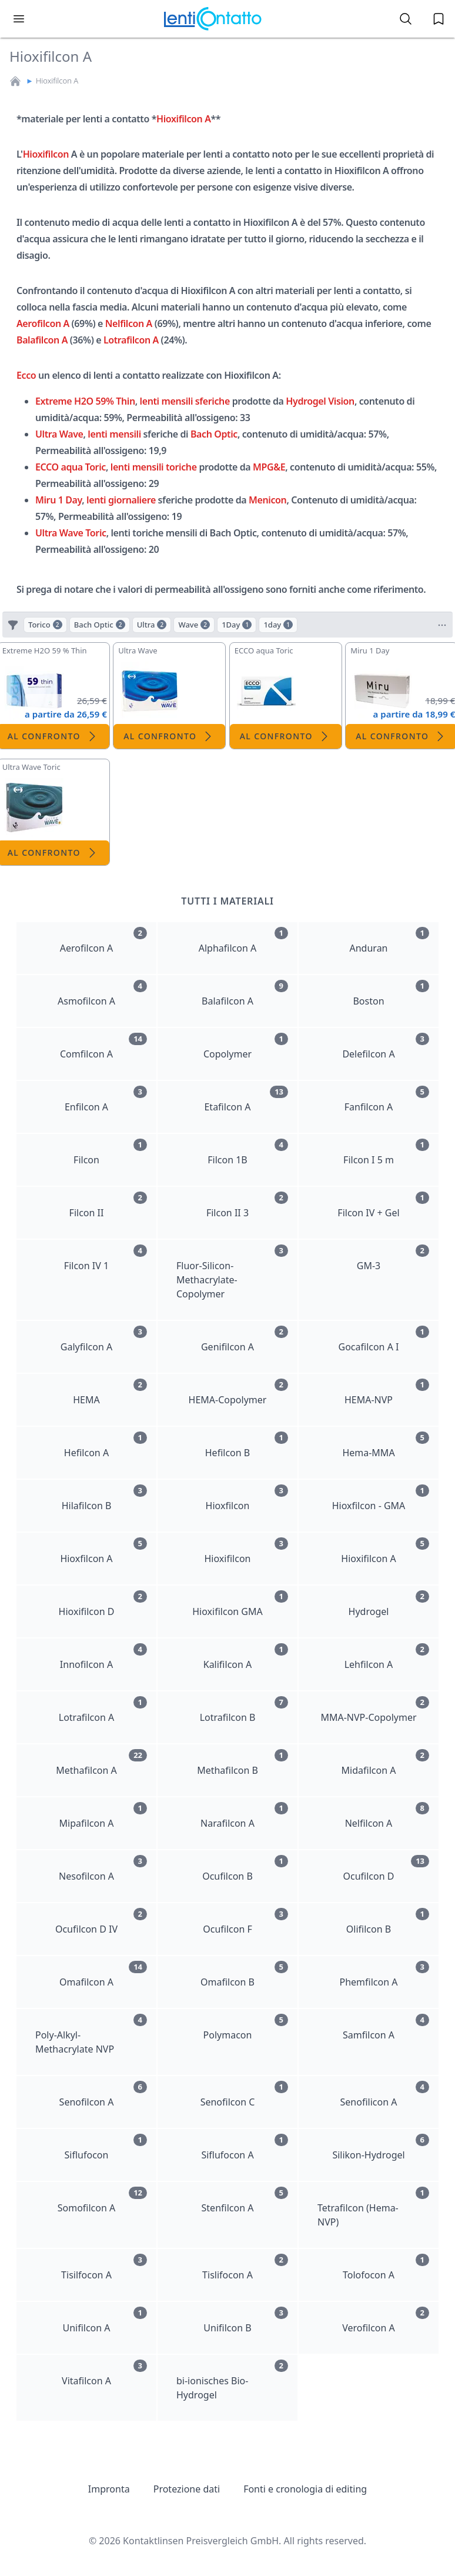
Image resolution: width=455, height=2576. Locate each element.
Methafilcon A (101, 1763)
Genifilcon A (244, 1339)
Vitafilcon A (104, 2373)
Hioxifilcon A (57, 80)
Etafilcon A (246, 1099)
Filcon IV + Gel (383, 1205)
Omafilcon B (244, 1974)
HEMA (110, 1392)
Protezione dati (186, 2488)
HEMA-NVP (386, 1392)
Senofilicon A (384, 2094)
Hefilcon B (246, 1445)
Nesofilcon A (103, 1869)
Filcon (110, 1152)
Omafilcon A (103, 1974)
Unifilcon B (245, 2320)
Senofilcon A (103, 2094)
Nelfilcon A (128, 323)
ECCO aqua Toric (70, 467)
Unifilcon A (104, 2320)
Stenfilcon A (245, 2200)
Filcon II (108, 1205)
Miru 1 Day (58, 499)
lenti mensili (114, 434)
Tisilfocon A (104, 2267)
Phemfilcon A (384, 1974)
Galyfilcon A (104, 1339)
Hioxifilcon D (103, 1604)
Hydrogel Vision (320, 401)
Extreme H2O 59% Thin (85, 401)
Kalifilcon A (245, 1657)
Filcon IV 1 (105, 1258)
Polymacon (245, 2027)
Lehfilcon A (386, 1657)
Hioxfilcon (247, 1498)
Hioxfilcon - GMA (380, 1498)
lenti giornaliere (121, 499)
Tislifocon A (245, 2267)
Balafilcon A (42, 339)
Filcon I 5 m (386, 1152)
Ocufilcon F (245, 1922)
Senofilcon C (244, 2094)
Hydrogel (389, 1604)
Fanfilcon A (386, 1099)
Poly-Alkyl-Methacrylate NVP (91, 2035)
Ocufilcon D (386, 1869)
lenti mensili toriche (154, 467)
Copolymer (245, 1046)
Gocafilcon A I (384, 1339)
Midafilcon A (385, 1763)
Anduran (390, 941)
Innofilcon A (103, 1657)
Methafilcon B (242, 1763)
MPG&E (269, 467)
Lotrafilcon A (131, 339)
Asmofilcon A (102, 993)
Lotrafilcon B (244, 1710)
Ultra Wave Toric (70, 532)
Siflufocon (106, 2147)
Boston (391, 993)
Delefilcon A (385, 1046)
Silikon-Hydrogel (380, 2147)
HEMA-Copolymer (238, 1392)
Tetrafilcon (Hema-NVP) (373, 2207)
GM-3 (393, 1258)
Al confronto (169, 736)
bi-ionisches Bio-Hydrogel (232, 2380)
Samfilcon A (386, 2027)
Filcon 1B (248, 1152)
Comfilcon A (103, 1046)
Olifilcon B (387, 1922)
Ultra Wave (59, 434)
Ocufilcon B (245, 1869)
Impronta (109, 2488)
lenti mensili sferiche (185, 401)
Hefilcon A (105, 1445)
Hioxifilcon (46, 154)
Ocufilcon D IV (101, 1922)
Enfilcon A (106, 1099)
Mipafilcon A (103, 1816)
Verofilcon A (385, 2320)
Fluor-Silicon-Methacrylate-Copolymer (232, 1272)
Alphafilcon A (243, 941)
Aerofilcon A (42, 323)
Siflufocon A (244, 2147)
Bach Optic (213, 434)
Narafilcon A (244, 1816)
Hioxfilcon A (103, 1551)
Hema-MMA (385, 1445)
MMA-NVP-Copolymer (374, 1710)
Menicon (267, 499)
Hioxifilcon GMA (240, 1604)
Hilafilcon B (104, 1498)
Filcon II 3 (247, 1205)
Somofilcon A (102, 2200)
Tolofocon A (386, 2267)
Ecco (26, 375)
